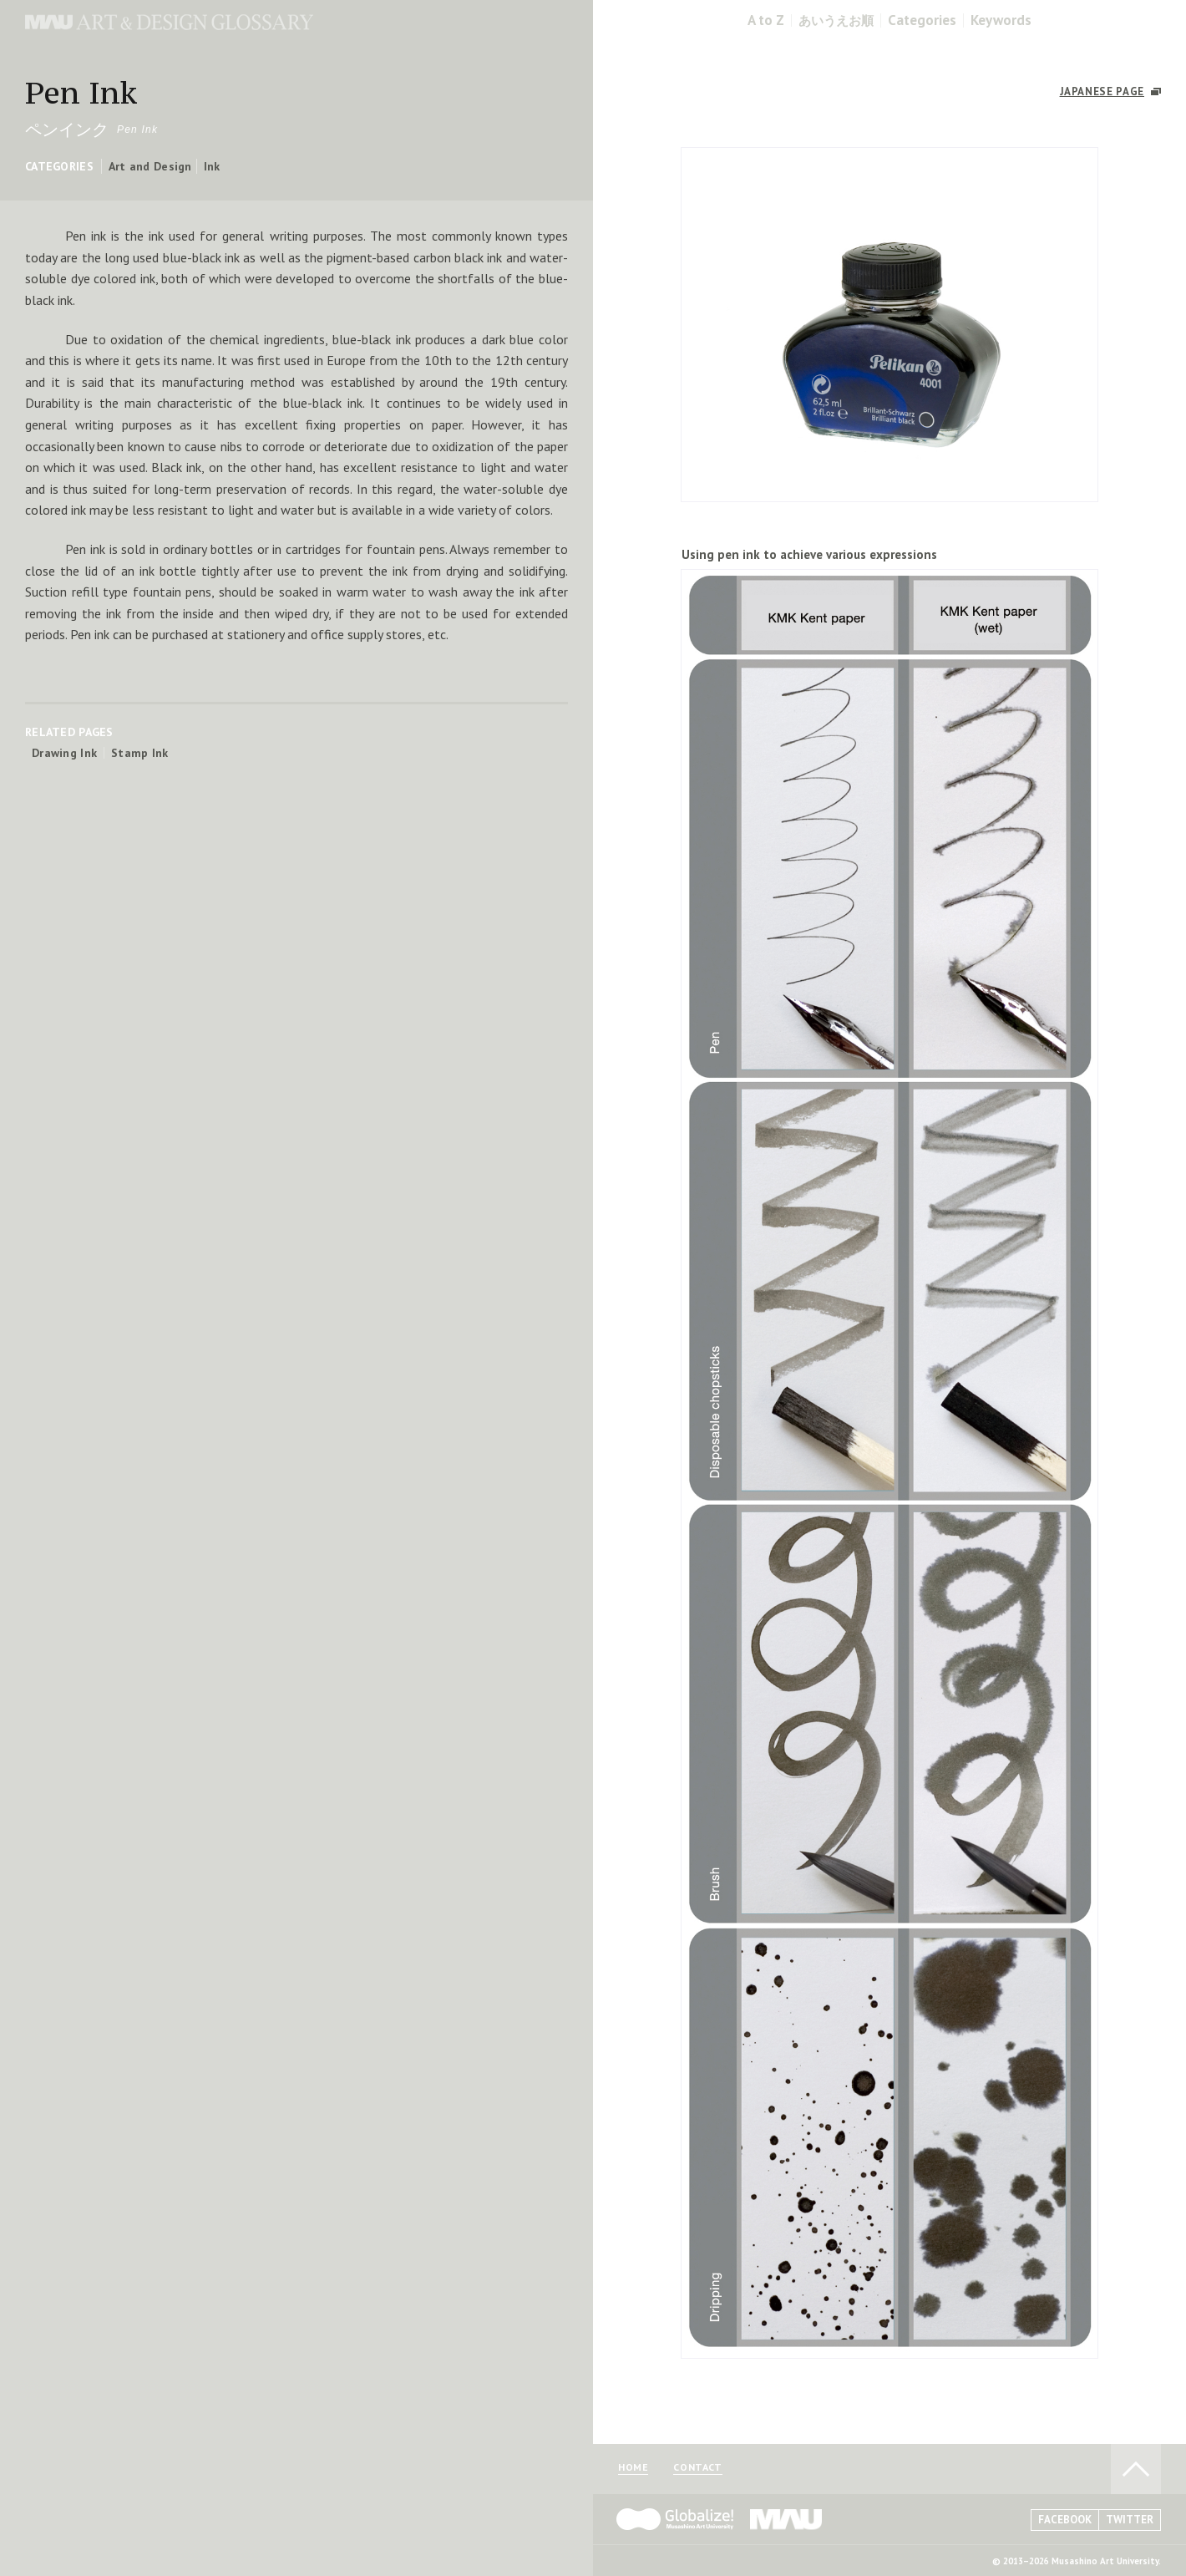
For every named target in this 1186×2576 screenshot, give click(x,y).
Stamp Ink (140, 752)
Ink (212, 166)
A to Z (766, 20)
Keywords (1001, 20)
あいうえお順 (836, 20)
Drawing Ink (64, 752)
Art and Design (150, 166)
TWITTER (1129, 2519)
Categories (922, 20)
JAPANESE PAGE (1102, 91)
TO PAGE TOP (1136, 2469)
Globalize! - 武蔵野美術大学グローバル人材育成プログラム (674, 2519)
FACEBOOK (1065, 2519)
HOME (633, 2467)
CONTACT (697, 2467)
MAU (787, 2519)
